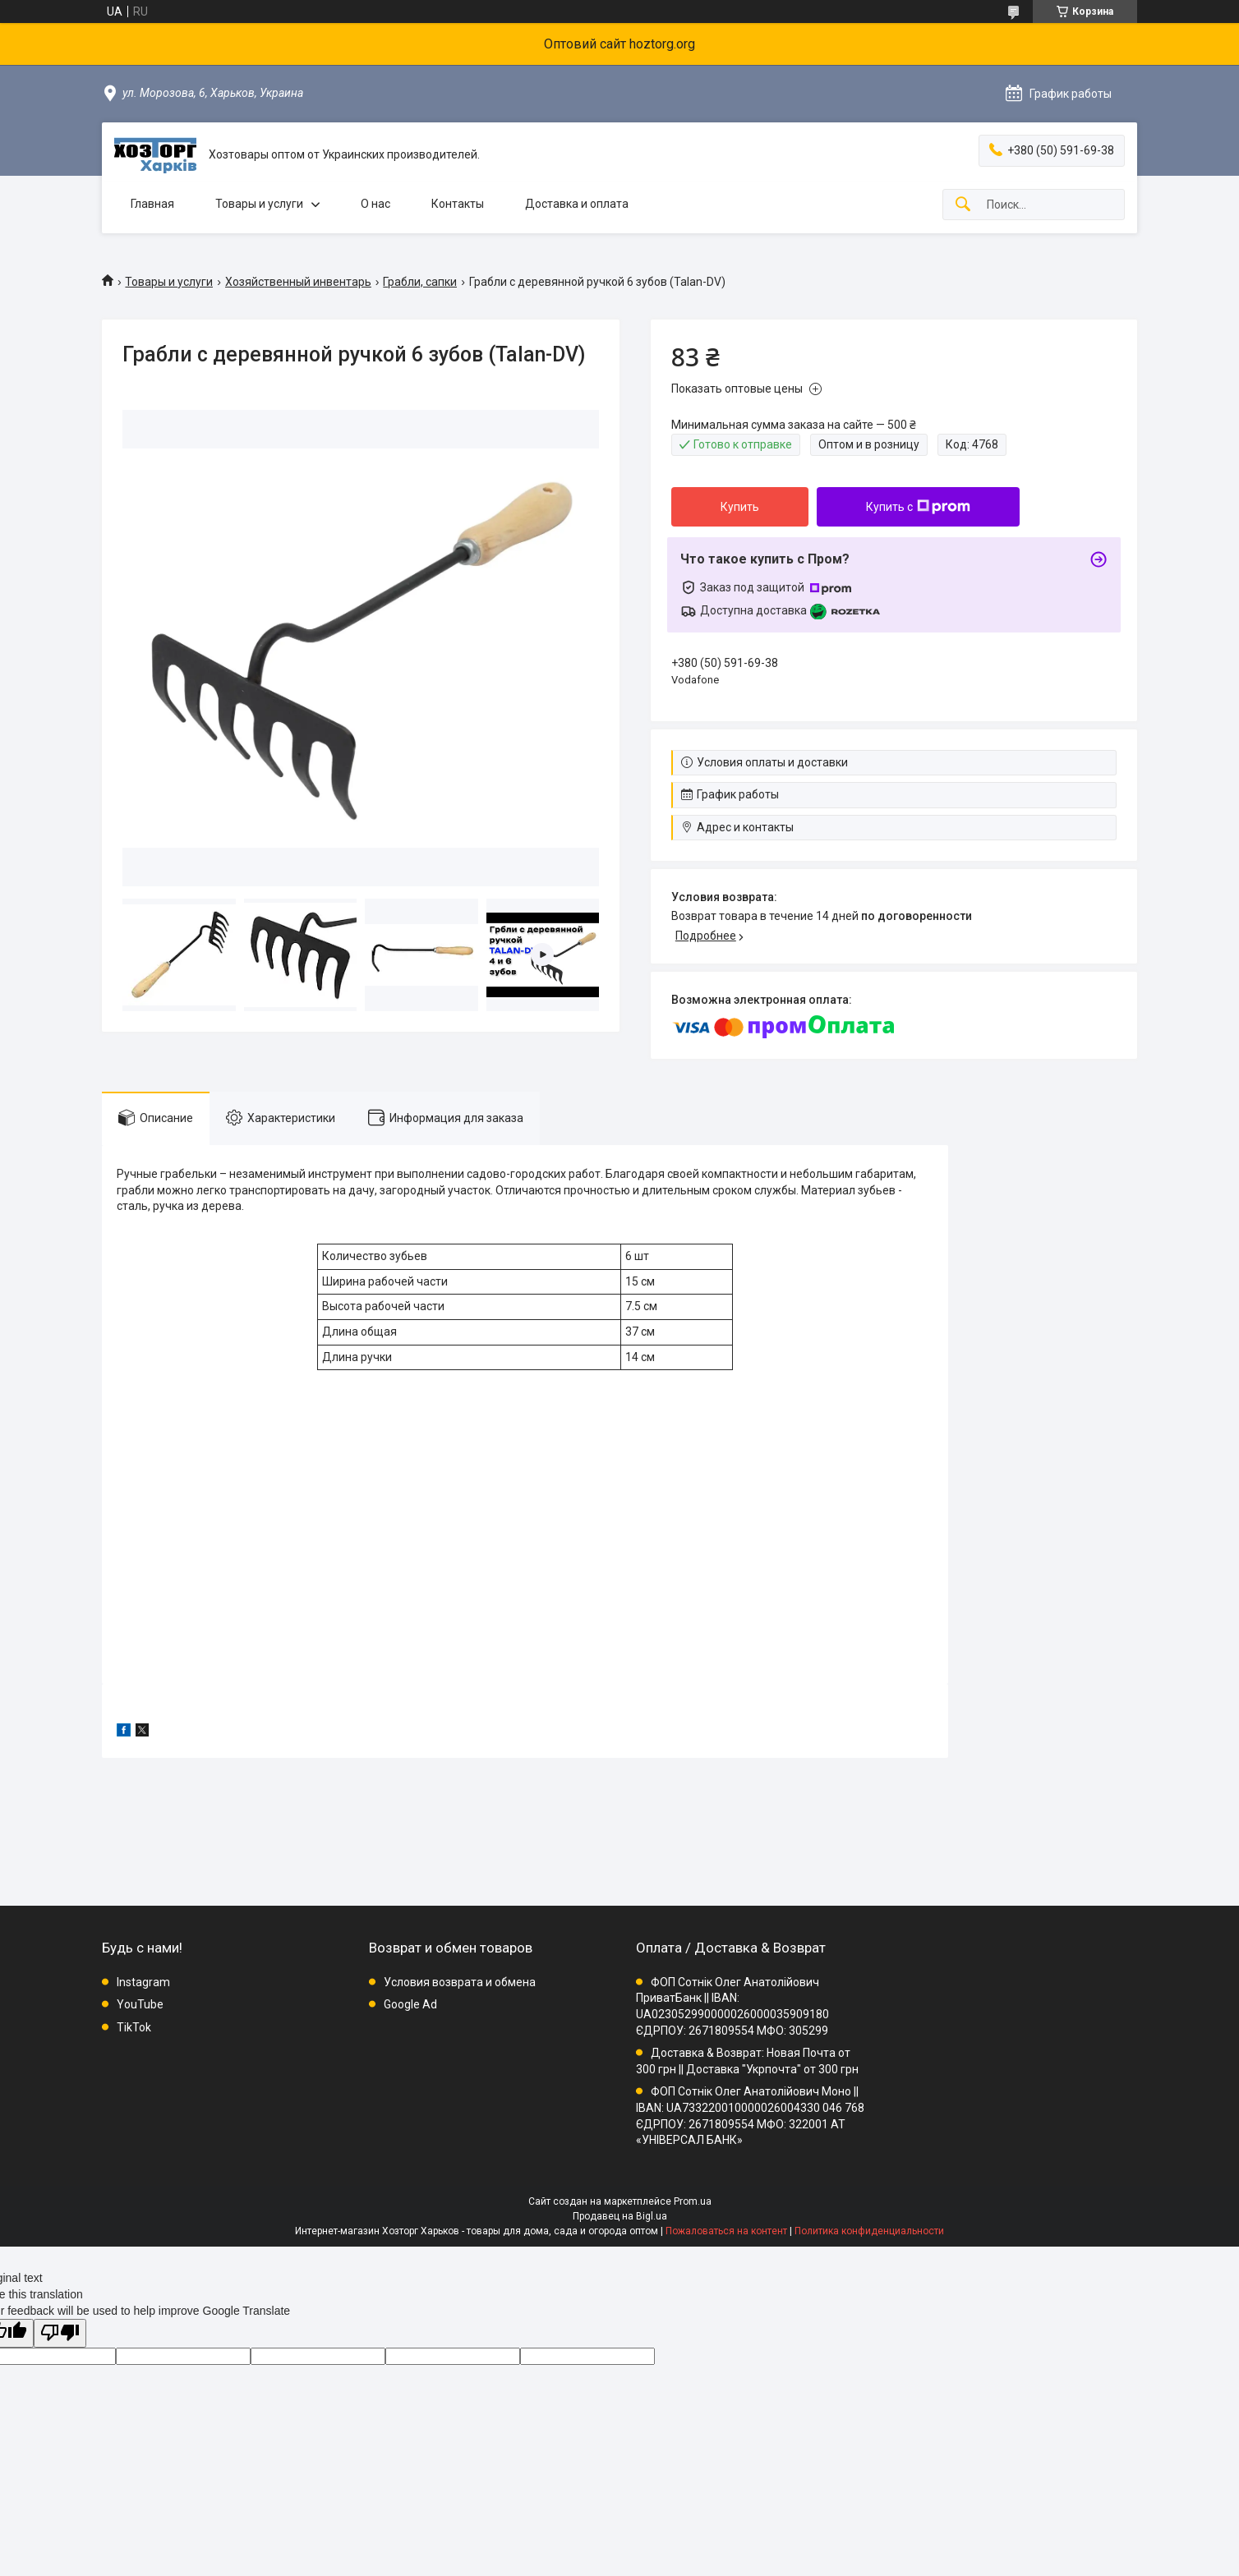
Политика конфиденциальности (869, 2231)
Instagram (143, 1982)
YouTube (140, 2004)
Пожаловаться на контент (726, 2231)
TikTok (134, 2027)
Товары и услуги (259, 203)
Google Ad (410, 2004)
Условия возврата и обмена (460, 1982)
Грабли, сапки (420, 281)
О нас (375, 203)
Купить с (918, 506)
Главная (152, 203)
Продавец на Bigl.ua (620, 2216)
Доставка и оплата (577, 203)
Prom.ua (693, 2201)
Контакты (457, 203)
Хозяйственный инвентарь (298, 281)
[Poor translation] (60, 2333)
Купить (740, 506)
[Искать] (962, 205)
